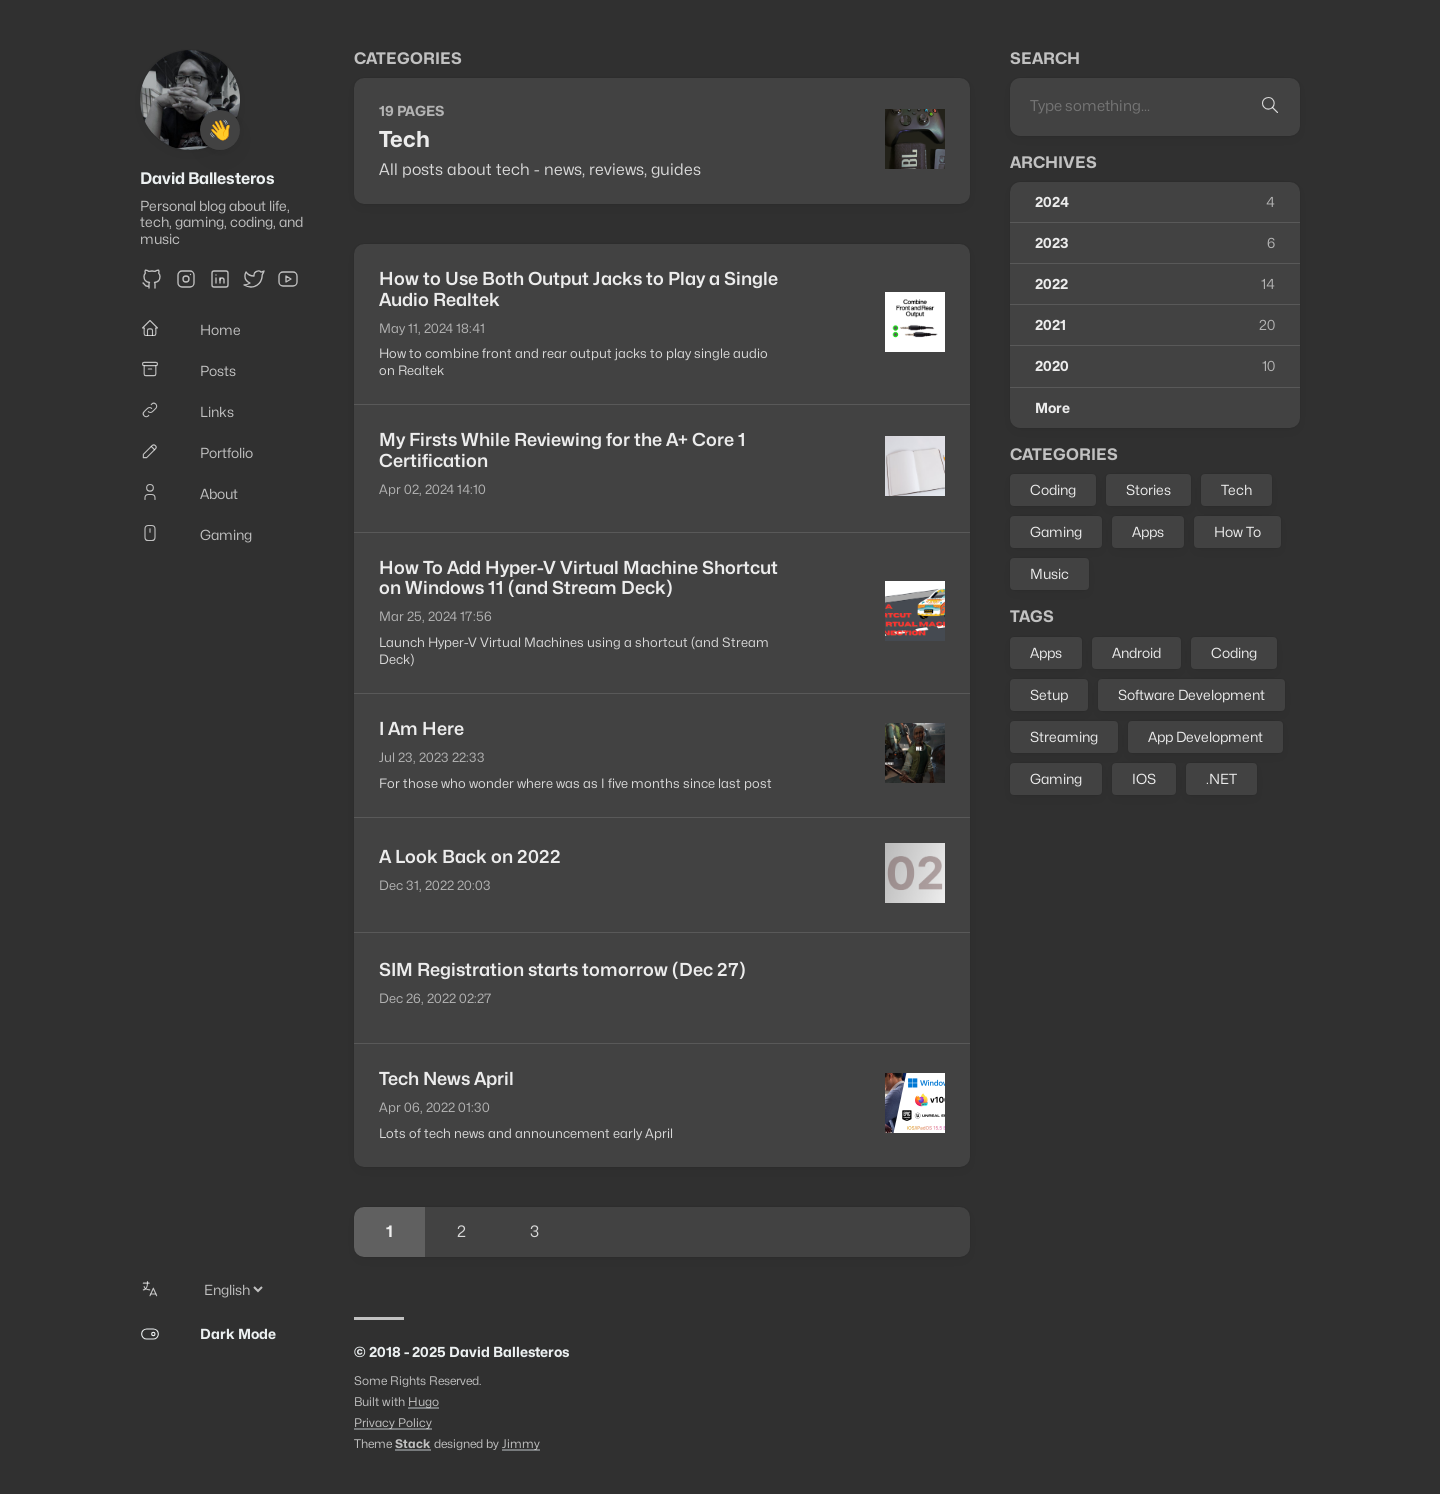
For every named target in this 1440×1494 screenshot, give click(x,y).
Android (1136, 652)
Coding (1053, 489)
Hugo (423, 1401)
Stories (1148, 489)
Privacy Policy (393, 1422)
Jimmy (521, 1443)
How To (1237, 531)
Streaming (1064, 736)
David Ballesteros (207, 178)
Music (1049, 573)
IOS (1144, 778)
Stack (413, 1443)
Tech (1236, 489)
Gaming (1056, 531)
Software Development (1191, 694)
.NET (1221, 778)
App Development (1205, 736)
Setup (1049, 694)
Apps (1148, 531)
